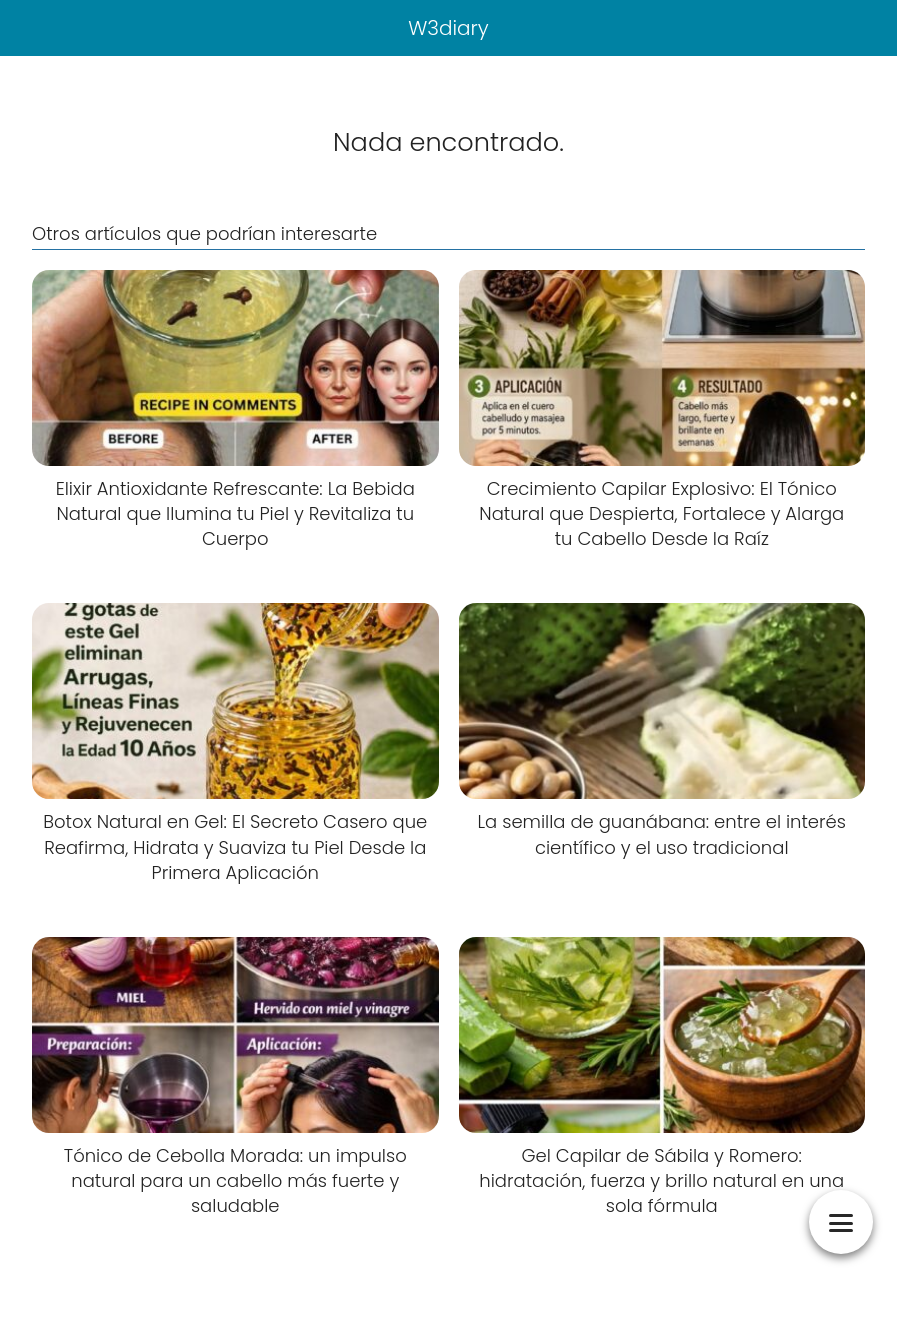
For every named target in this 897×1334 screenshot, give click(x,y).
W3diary (448, 28)
